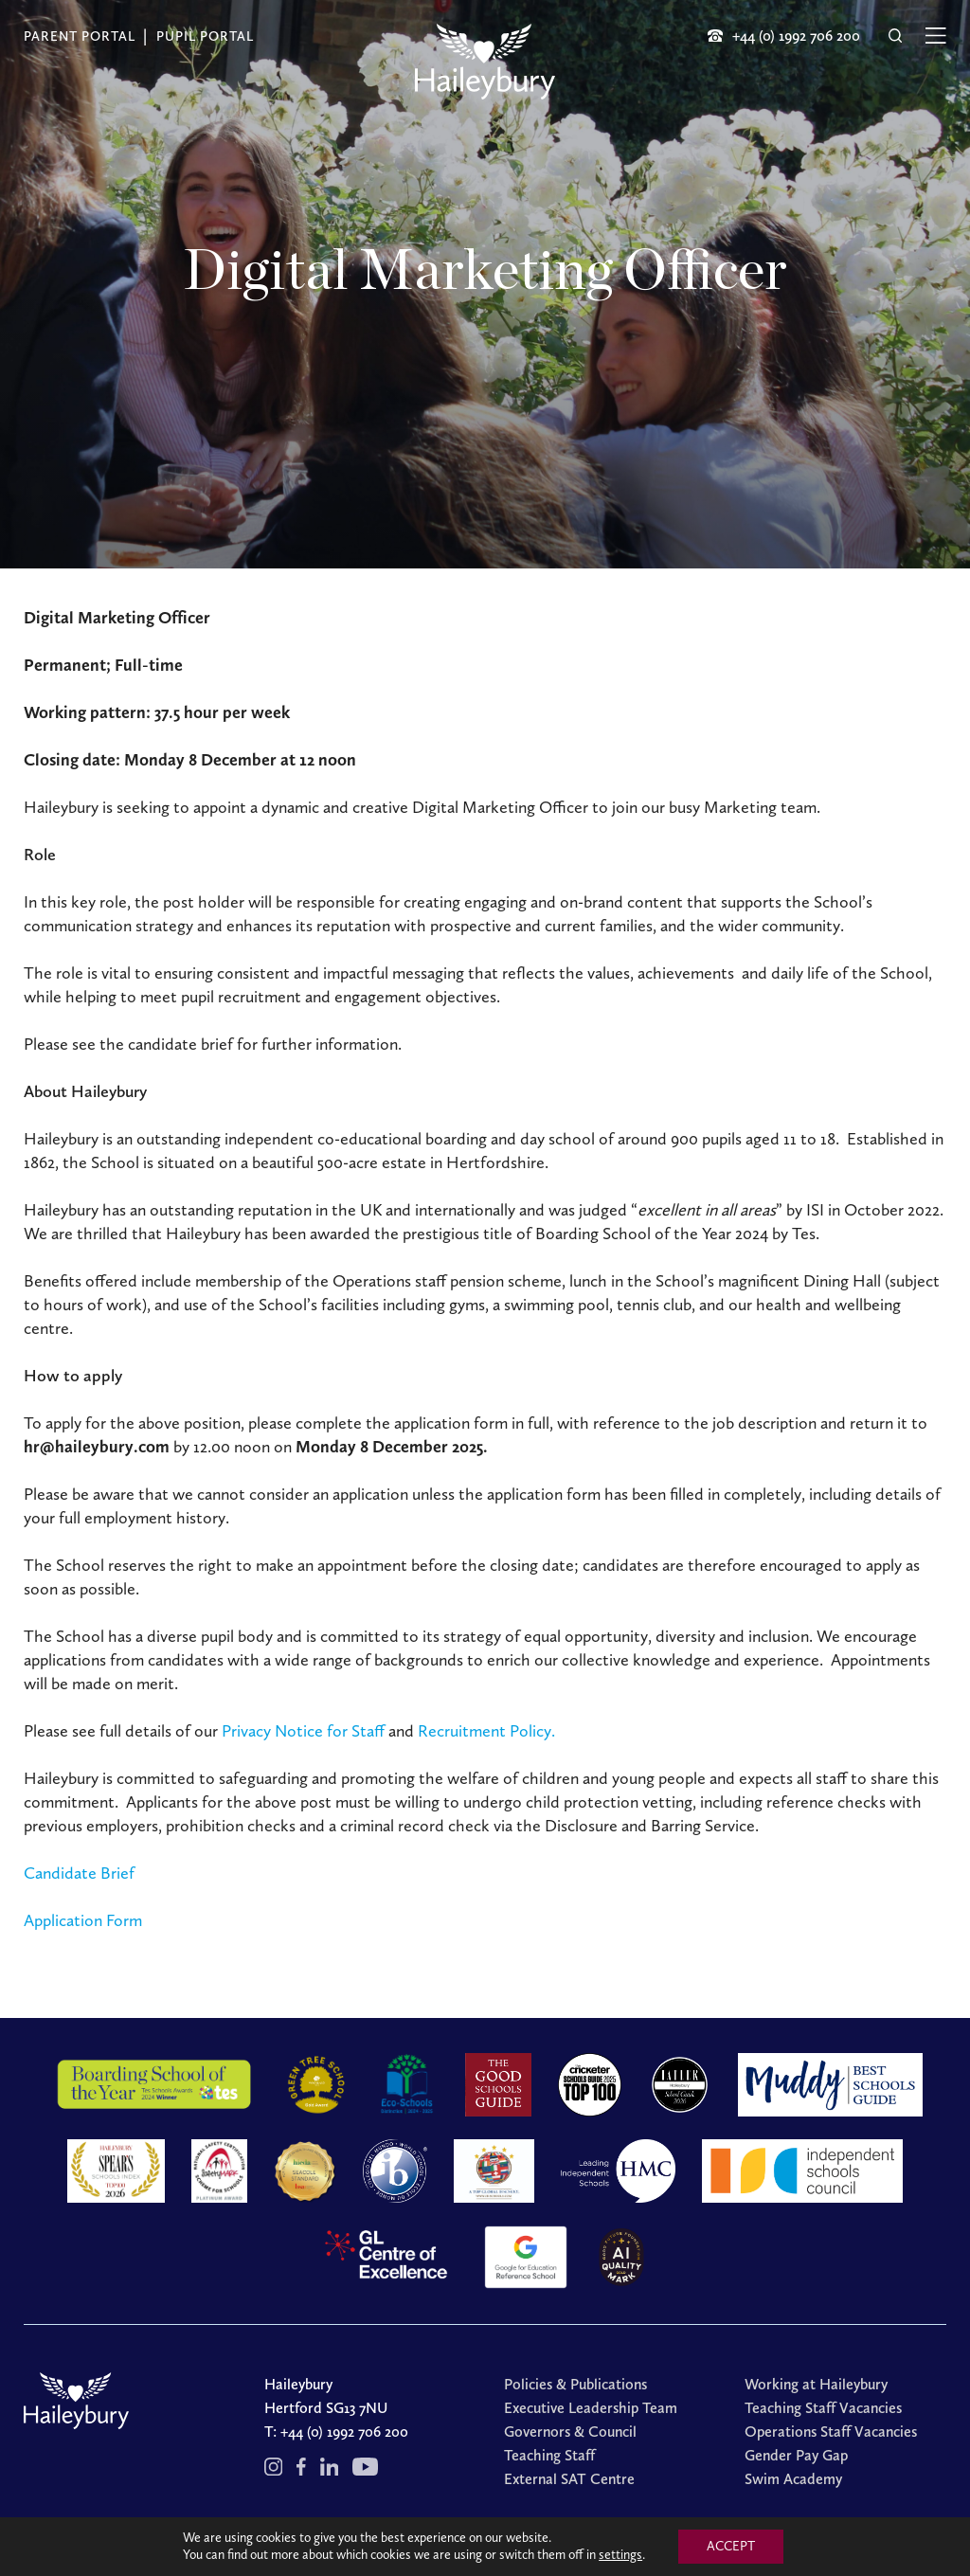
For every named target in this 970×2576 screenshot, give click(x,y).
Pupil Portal (205, 36)
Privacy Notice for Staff (303, 1730)
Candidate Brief (79, 1873)
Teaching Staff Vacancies (823, 2408)
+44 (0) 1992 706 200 (344, 2432)
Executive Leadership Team (590, 2408)
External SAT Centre (569, 2479)
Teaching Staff (549, 2455)
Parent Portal (79, 36)
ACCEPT (731, 2546)
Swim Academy (793, 2479)
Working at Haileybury (816, 2384)
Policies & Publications (575, 2384)
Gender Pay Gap (796, 2455)
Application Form (83, 1920)
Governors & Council (570, 2432)
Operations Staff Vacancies (831, 2432)
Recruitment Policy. (486, 1730)
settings (620, 2555)
